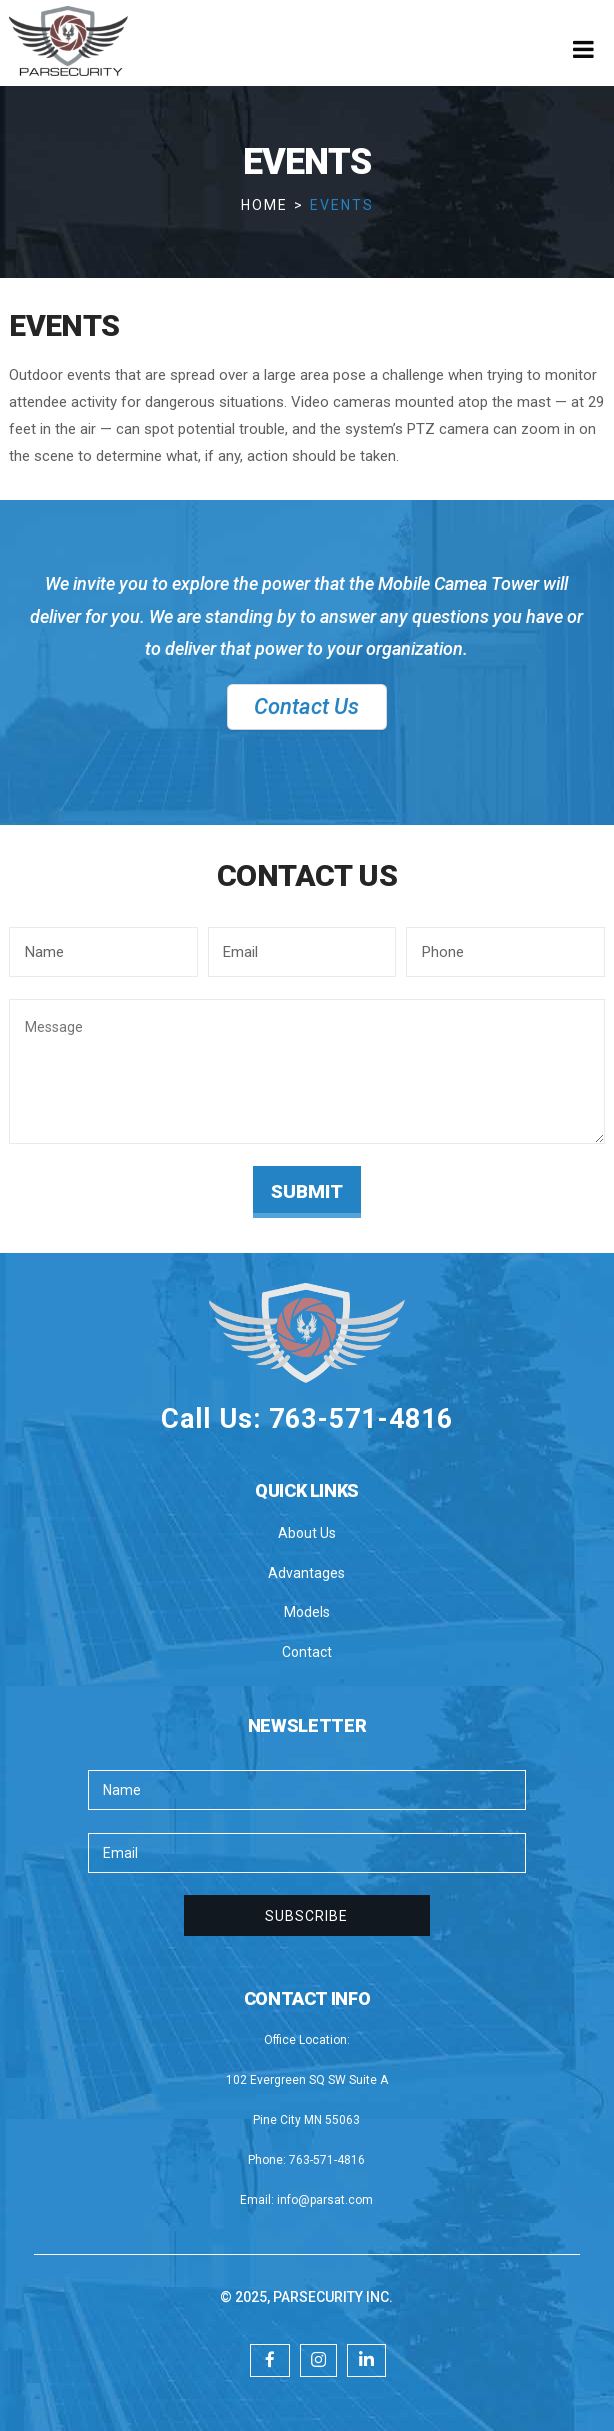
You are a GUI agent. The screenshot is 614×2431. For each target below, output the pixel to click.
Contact (307, 1652)
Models (307, 1612)
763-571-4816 (327, 2160)
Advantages (306, 1573)
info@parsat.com (325, 2200)
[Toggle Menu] (583, 49)
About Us (307, 1533)
